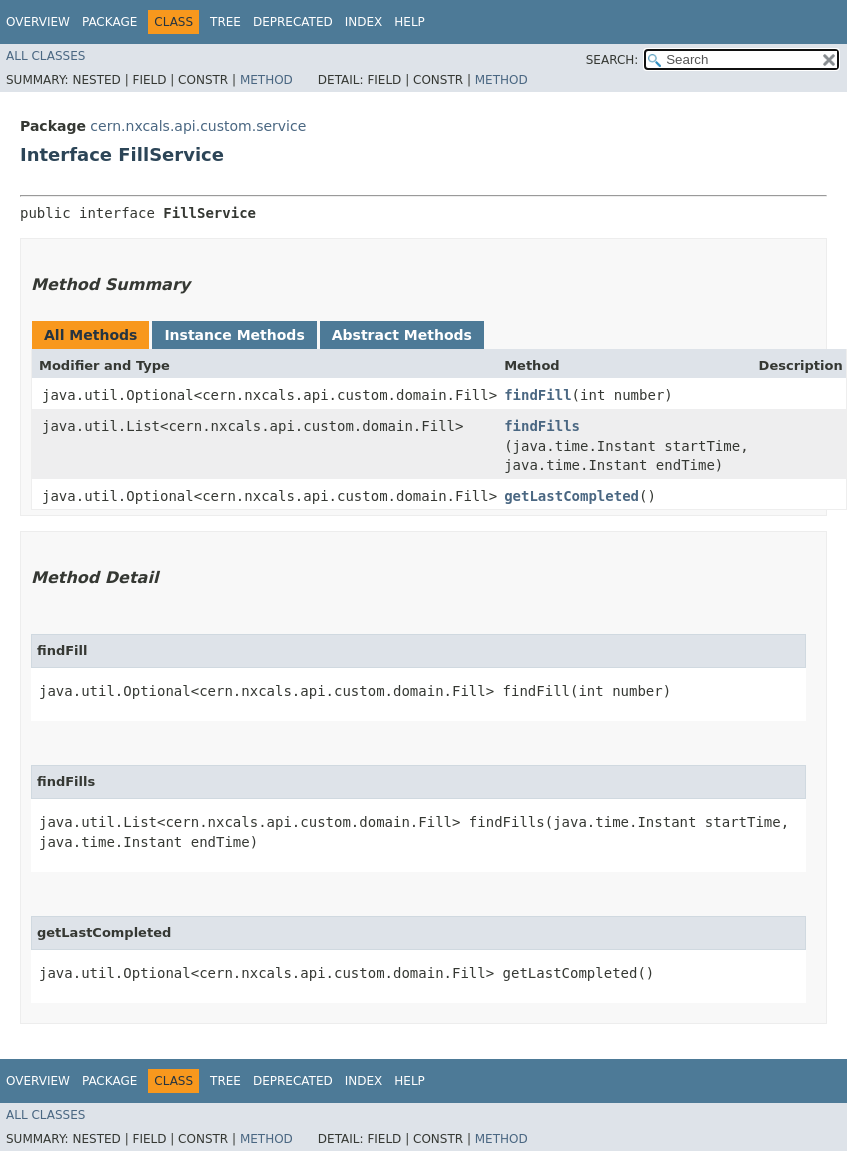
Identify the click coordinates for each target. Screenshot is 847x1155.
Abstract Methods (402, 335)
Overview (38, 22)
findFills (542, 426)
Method (266, 80)
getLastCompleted (571, 496)
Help (409, 22)
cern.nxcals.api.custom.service (198, 126)
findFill (537, 395)
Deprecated (293, 22)
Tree (225, 22)
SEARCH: (612, 60)
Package (109, 22)
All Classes (45, 56)
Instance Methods (234, 335)
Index (364, 22)
